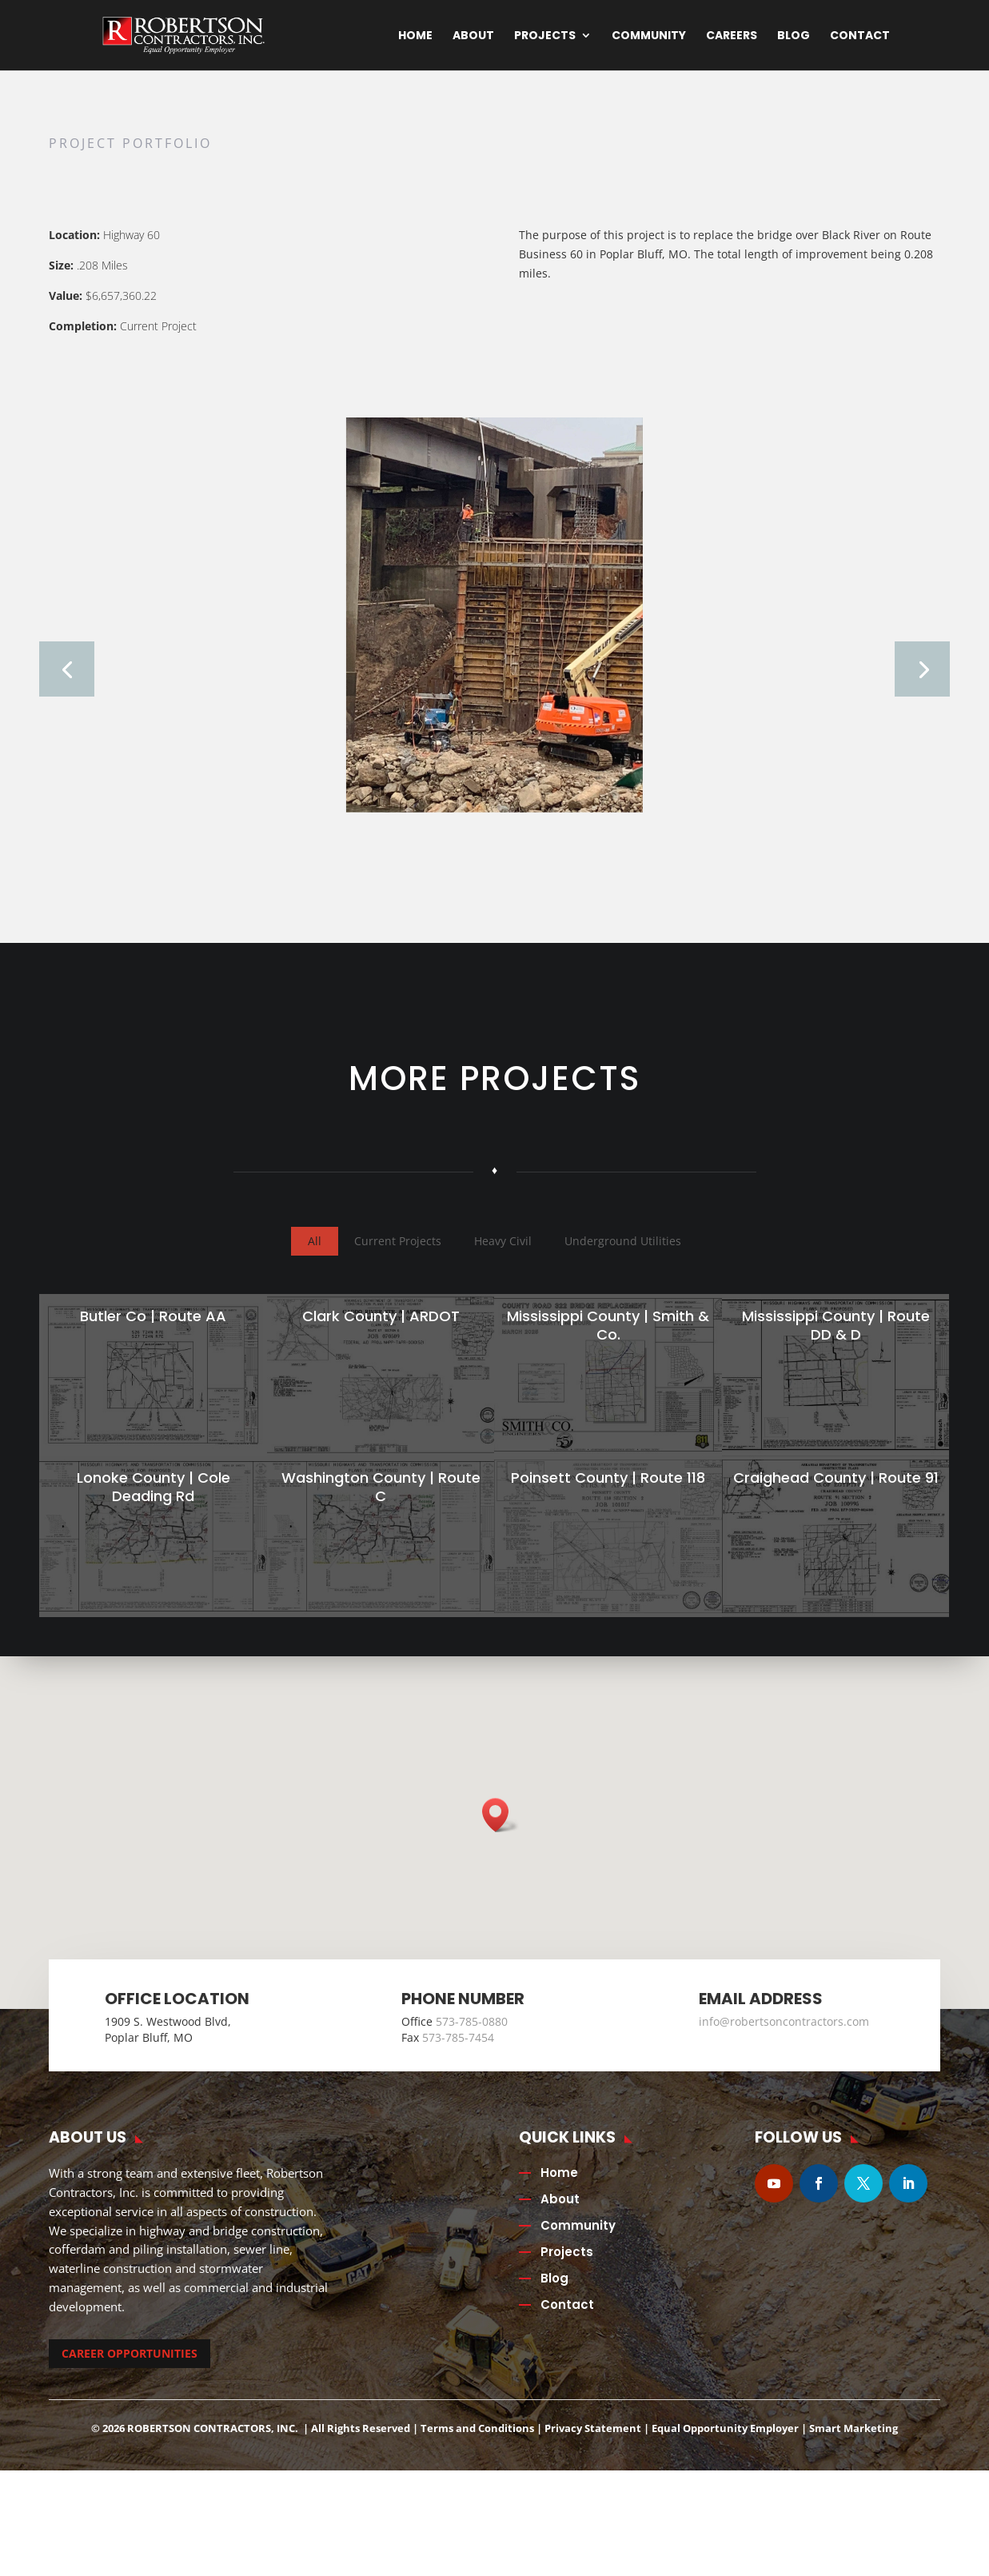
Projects (545, 36)
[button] (500, 1836)
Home (415, 36)
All (314, 1261)
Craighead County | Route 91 (833, 1498)
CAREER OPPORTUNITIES (129, 2374)
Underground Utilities (622, 1261)
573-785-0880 (472, 2043)
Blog (793, 36)
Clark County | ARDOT (378, 1337)
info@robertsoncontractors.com (784, 2043)
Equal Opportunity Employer (725, 2449)
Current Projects (397, 1261)
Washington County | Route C (378, 1507)
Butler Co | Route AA (151, 1337)
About (473, 36)
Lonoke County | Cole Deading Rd (151, 1507)
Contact (860, 36)
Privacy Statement (592, 2449)
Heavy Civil (503, 1261)
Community (649, 36)
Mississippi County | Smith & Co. (606, 1346)
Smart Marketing (853, 2449)
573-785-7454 (458, 2058)
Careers (731, 36)
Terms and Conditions (477, 2449)
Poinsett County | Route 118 (606, 1498)
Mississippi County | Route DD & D (833, 1346)
